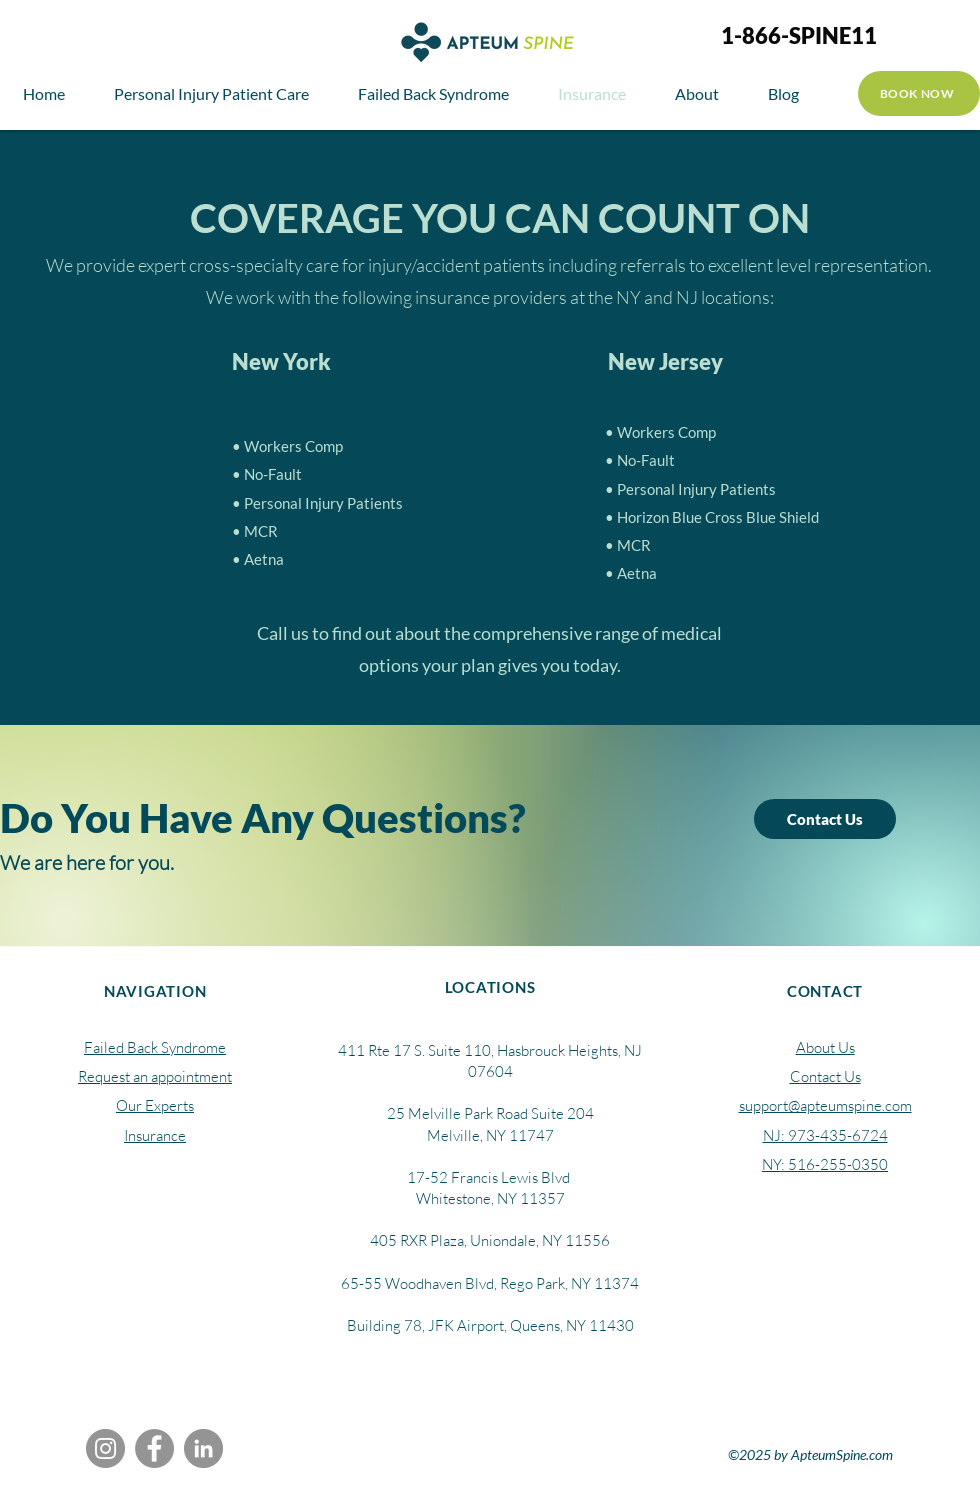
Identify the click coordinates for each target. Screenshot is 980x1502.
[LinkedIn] (203, 1448)
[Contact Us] (825, 819)
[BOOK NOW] (919, 93)
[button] (696, 93)
